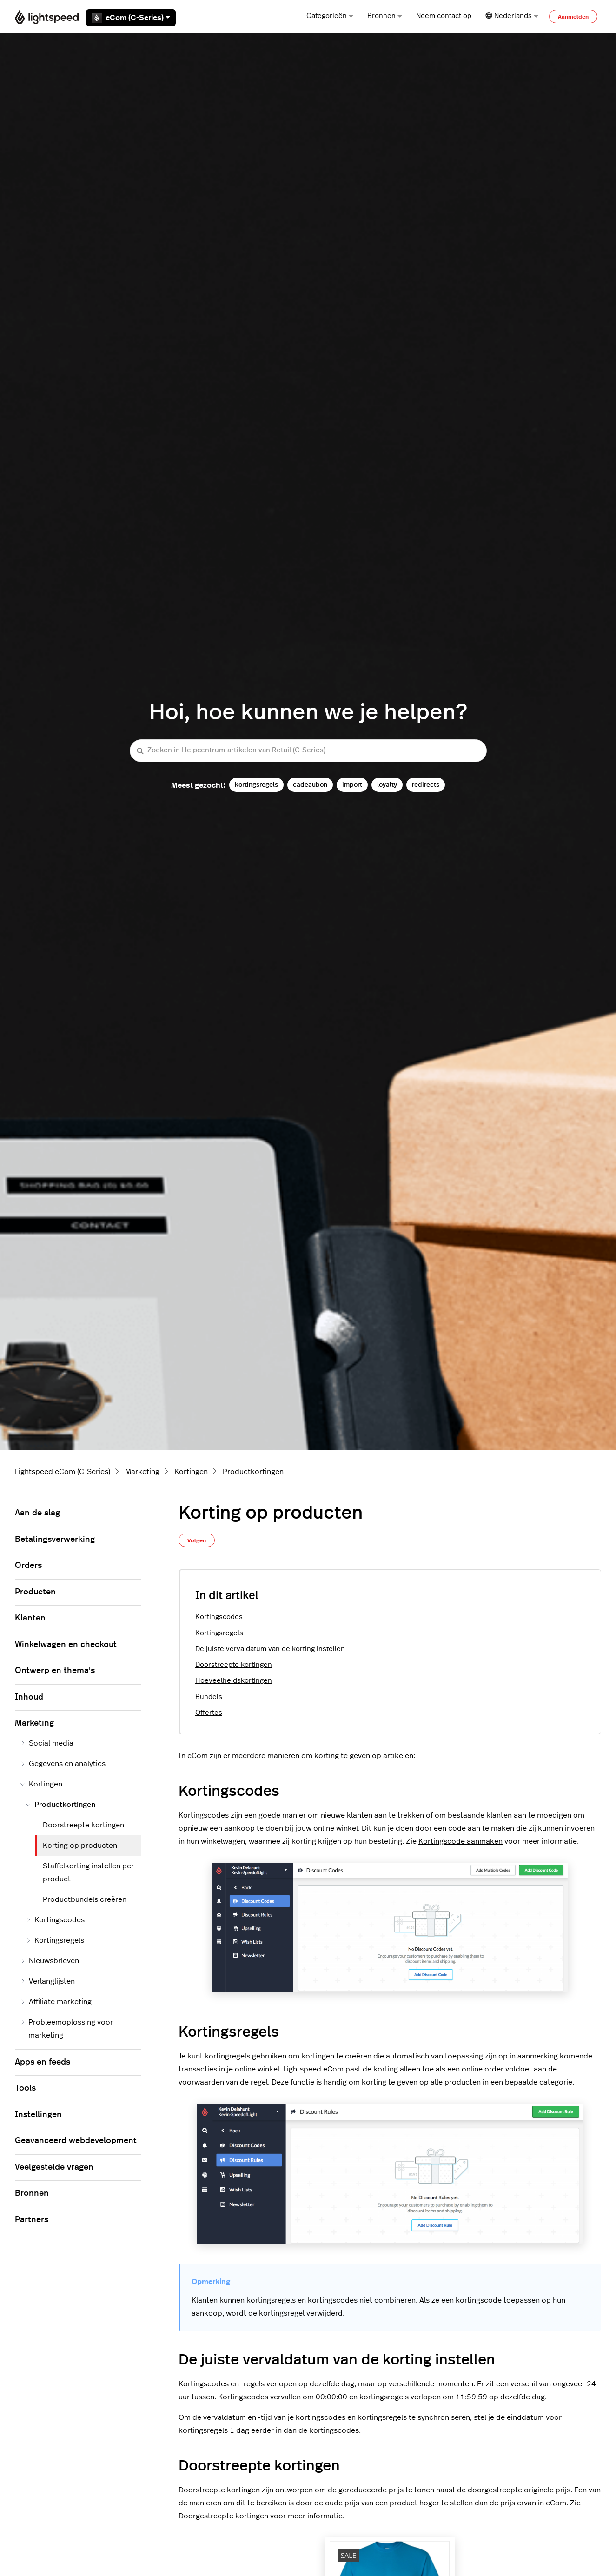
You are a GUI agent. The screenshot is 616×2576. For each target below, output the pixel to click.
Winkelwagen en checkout (66, 1644)
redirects (425, 784)
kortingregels (227, 2056)
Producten (35, 1592)
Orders (28, 1565)
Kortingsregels (219, 1633)
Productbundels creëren (84, 1899)
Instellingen (38, 2115)
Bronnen (384, 16)
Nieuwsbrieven (49, 1961)
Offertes (208, 1712)
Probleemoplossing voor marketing (66, 2028)
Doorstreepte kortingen (233, 1664)
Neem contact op (443, 16)
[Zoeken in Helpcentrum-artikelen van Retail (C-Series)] (308, 750)
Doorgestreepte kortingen (223, 2516)
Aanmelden (573, 17)
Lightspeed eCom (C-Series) (62, 1471)
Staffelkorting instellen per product (88, 1872)
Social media (46, 1743)
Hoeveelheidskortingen (233, 1680)
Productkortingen (253, 1471)
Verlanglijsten (47, 1981)
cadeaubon (310, 784)
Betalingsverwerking (55, 1539)
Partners (31, 2220)
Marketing (142, 1471)
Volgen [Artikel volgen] (196, 1540)
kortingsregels (256, 784)
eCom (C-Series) (131, 18)
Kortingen (191, 1471)
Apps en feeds (42, 2062)
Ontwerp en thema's (55, 1670)
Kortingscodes (219, 1616)
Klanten (30, 1618)
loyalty (387, 784)
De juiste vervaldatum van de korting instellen (270, 1649)
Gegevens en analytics (63, 1763)
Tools (25, 2088)
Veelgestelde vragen (54, 2167)
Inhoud (29, 1697)
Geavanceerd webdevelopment (76, 2141)
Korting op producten (80, 1845)
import (352, 784)
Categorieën (329, 16)
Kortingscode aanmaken (460, 1841)
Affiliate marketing (56, 2001)
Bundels (208, 1696)
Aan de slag (37, 1513)
